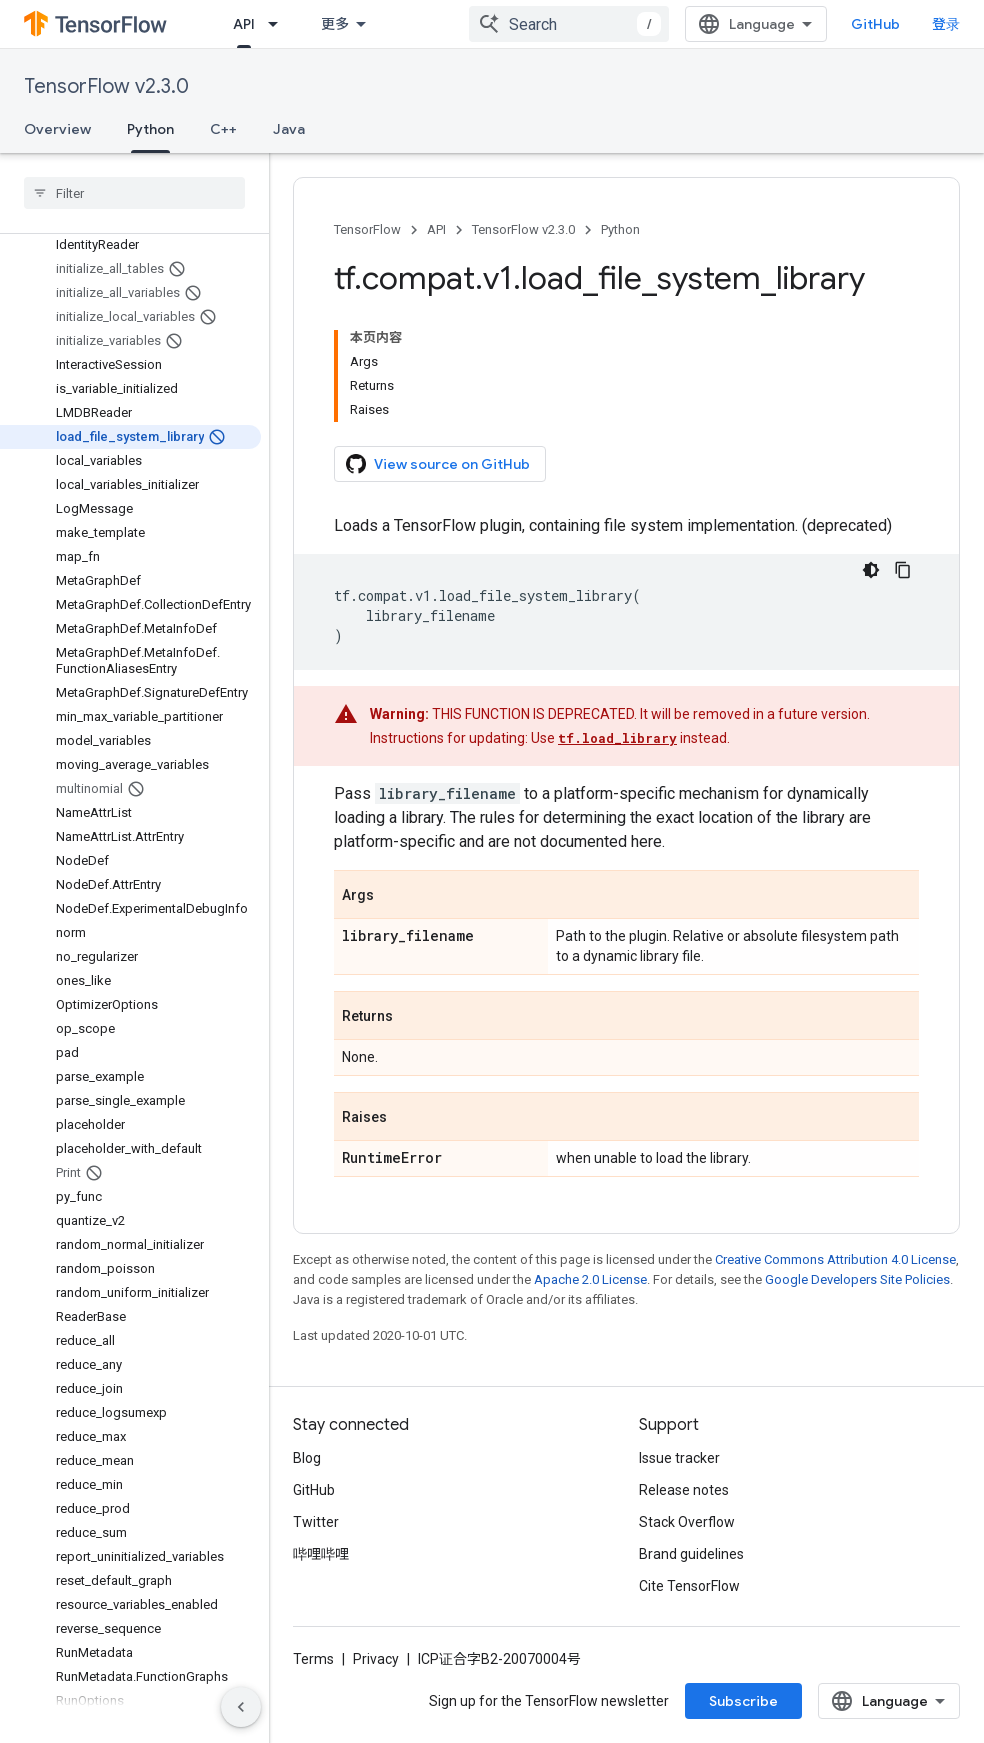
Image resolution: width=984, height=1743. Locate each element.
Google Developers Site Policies (857, 1279)
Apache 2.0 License (590, 1279)
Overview (57, 129)
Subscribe (743, 1701)
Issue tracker (679, 1458)
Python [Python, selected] (150, 129)
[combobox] (569, 24)
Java (289, 129)
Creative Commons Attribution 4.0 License (835, 1259)
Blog (307, 1458)
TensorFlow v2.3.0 (106, 86)
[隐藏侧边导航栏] (241, 1707)
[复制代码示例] (903, 570)
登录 (946, 24)
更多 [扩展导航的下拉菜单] (335, 24)
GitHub (875, 24)
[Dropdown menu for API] (279, 24)
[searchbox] (134, 193)
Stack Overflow (687, 1522)
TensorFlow (367, 229)
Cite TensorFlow (689, 1586)
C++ (223, 129)
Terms (313, 1659)
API (436, 229)
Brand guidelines (691, 1554)
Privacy (376, 1659)
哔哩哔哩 (321, 1554)
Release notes (684, 1490)
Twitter (316, 1522)
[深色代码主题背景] (871, 570)
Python (620, 229)
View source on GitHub (438, 464)
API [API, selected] (244, 24)
